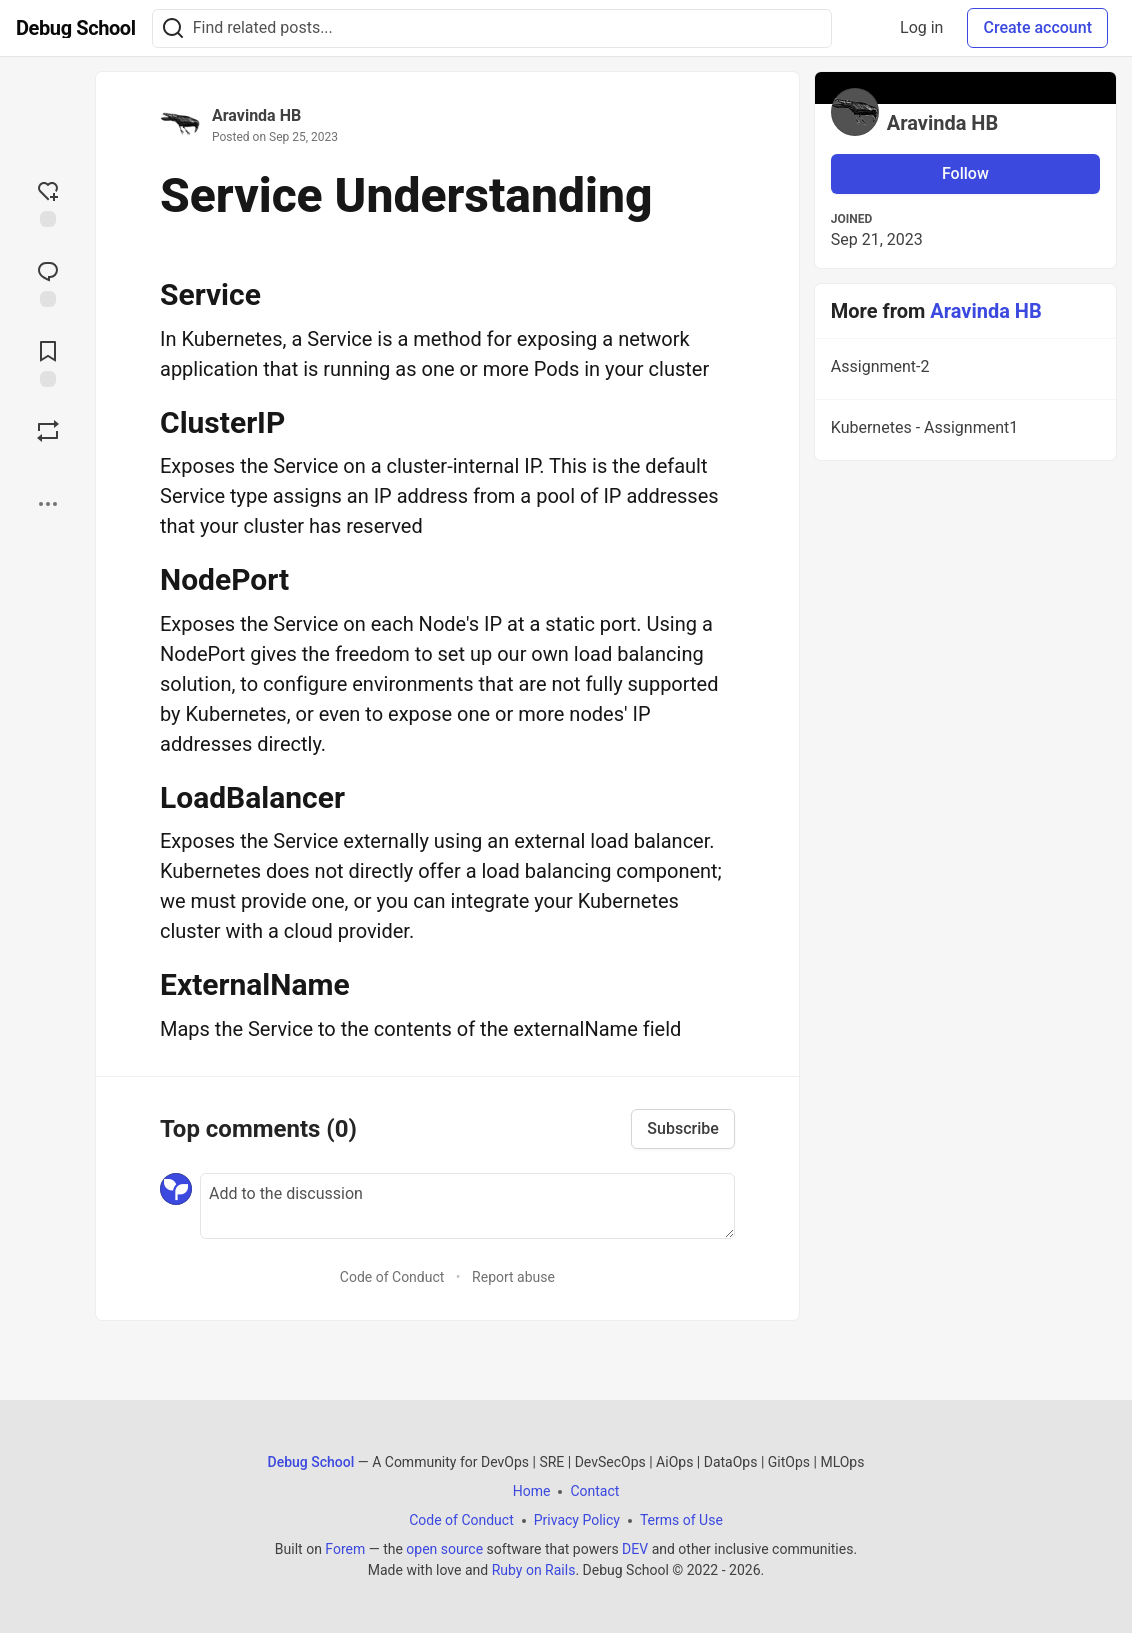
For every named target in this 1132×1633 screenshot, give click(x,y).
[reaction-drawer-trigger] (48, 202)
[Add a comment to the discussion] (467, 1206)
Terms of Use (681, 1520)
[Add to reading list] (48, 362)
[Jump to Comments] (48, 282)
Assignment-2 (963, 370)
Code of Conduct (392, 1277)
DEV (635, 1549)
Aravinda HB (256, 115)
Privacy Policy (577, 1520)
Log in (921, 27)
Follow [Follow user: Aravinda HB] (965, 173)
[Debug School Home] (76, 28)
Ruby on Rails (534, 1570)
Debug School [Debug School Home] (311, 1462)
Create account (1037, 27)
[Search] (173, 28)
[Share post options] (48, 504)
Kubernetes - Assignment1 (963, 431)
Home (532, 1491)
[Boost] (48, 431)
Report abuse (513, 1277)
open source (444, 1549)
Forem (345, 1549)
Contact (594, 1491)
